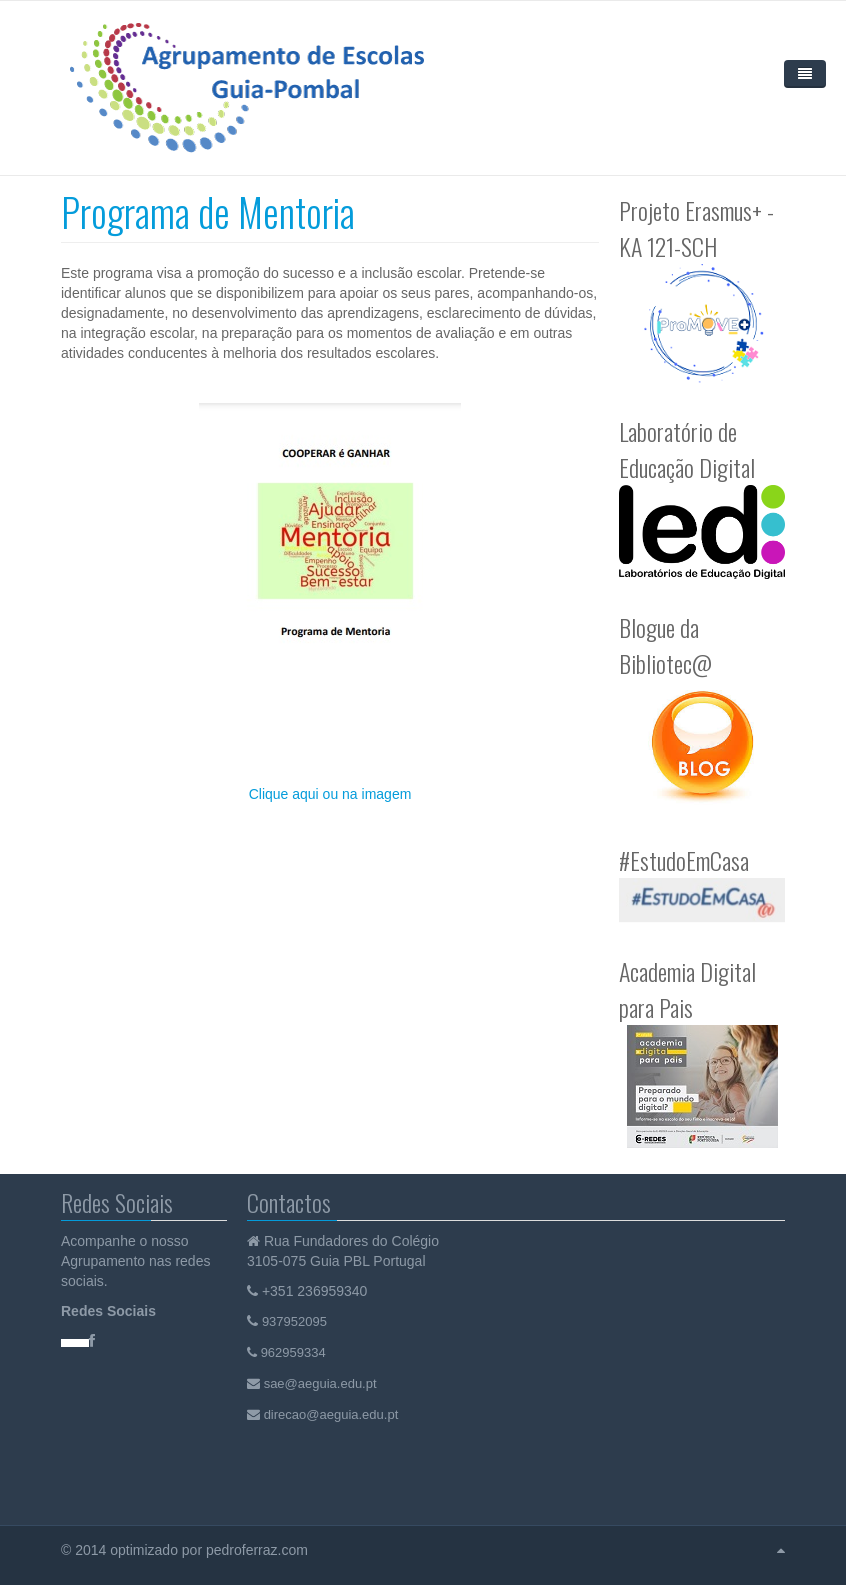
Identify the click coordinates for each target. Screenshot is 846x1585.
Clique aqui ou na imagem (330, 794)
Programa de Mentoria (208, 211)
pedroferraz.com (259, 1550)
